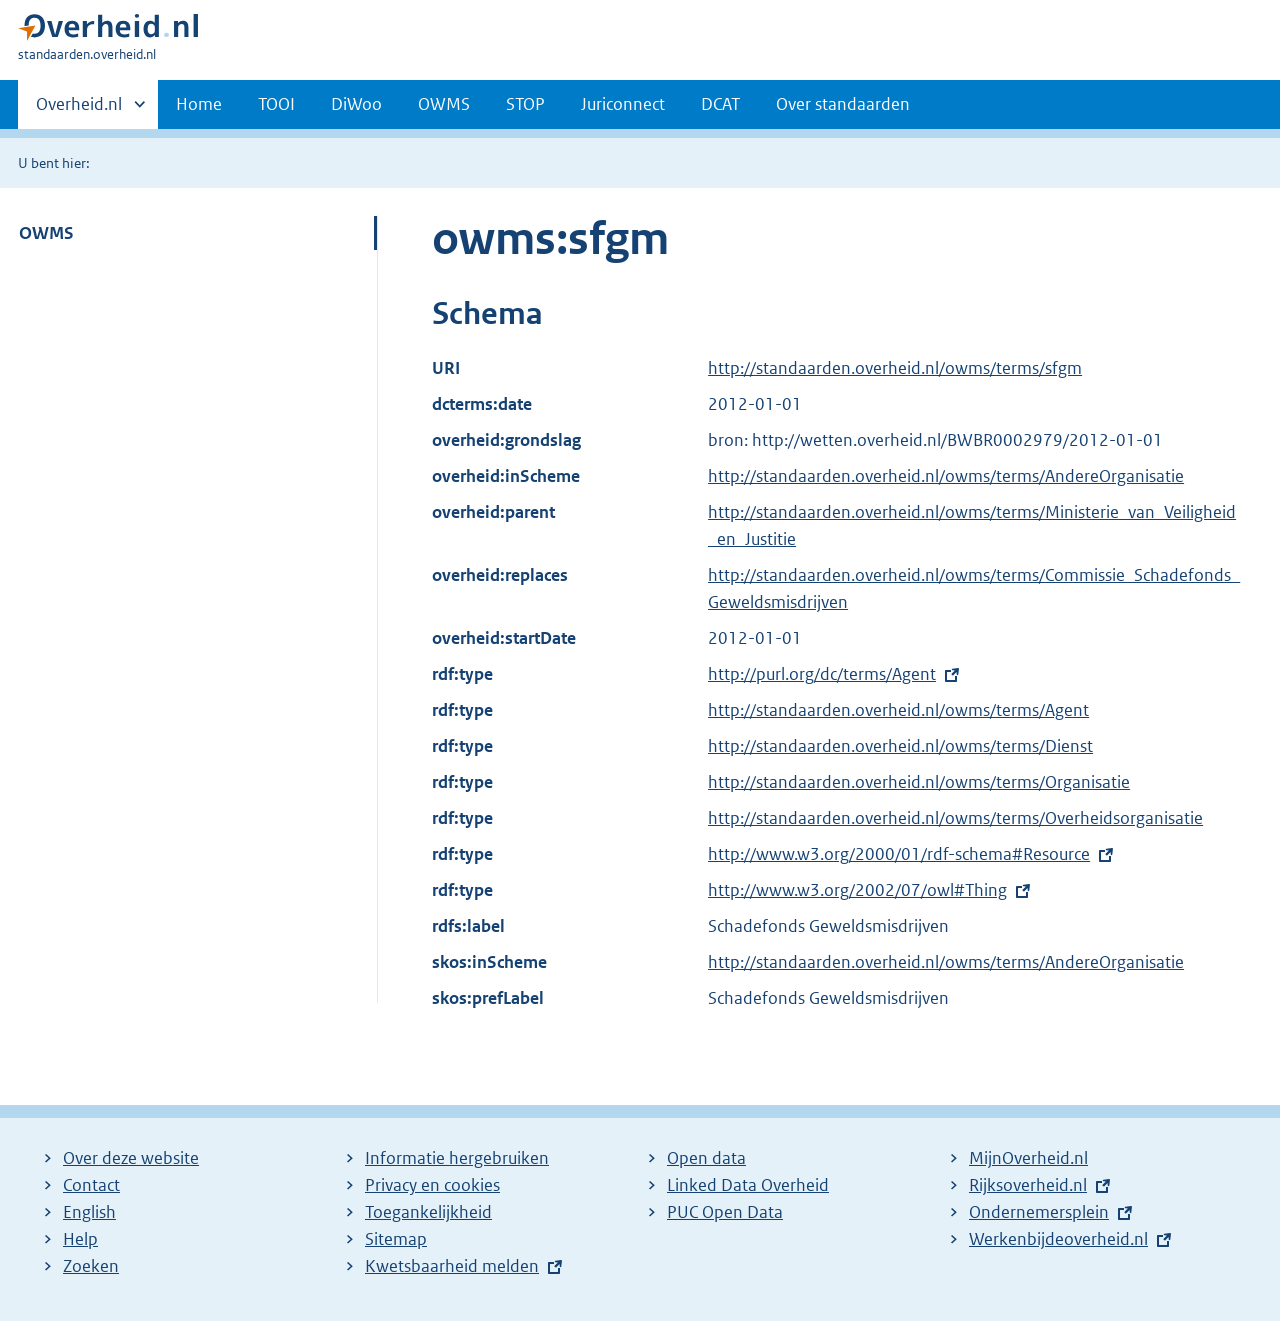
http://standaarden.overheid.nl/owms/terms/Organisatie (919, 782)
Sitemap (396, 1239)
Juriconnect (623, 104)
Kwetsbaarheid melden (452, 1266)
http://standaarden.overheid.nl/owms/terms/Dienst (900, 746)
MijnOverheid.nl (1028, 1158)
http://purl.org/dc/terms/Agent (822, 674)
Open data (706, 1158)
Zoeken (91, 1266)
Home (199, 104)
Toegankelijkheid (428, 1212)
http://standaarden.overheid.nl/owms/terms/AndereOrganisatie (946, 476)
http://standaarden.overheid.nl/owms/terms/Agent (898, 710)
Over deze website (131, 1158)
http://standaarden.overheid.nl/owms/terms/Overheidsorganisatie (955, 818)
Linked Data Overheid (748, 1185)
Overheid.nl (79, 110)
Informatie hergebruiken (457, 1158)
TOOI (276, 104)
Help (80, 1239)
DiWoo (356, 104)
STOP (525, 104)
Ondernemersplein (1039, 1212)
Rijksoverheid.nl (1028, 1185)
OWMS (444, 104)
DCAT (720, 104)
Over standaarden (843, 104)
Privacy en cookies (432, 1185)
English (89, 1212)
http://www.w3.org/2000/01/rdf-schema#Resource (899, 854)
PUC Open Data (725, 1212)
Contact (91, 1185)
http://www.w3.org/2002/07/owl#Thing (857, 890)
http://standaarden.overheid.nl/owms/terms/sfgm (895, 368)
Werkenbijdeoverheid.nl (1058, 1239)
